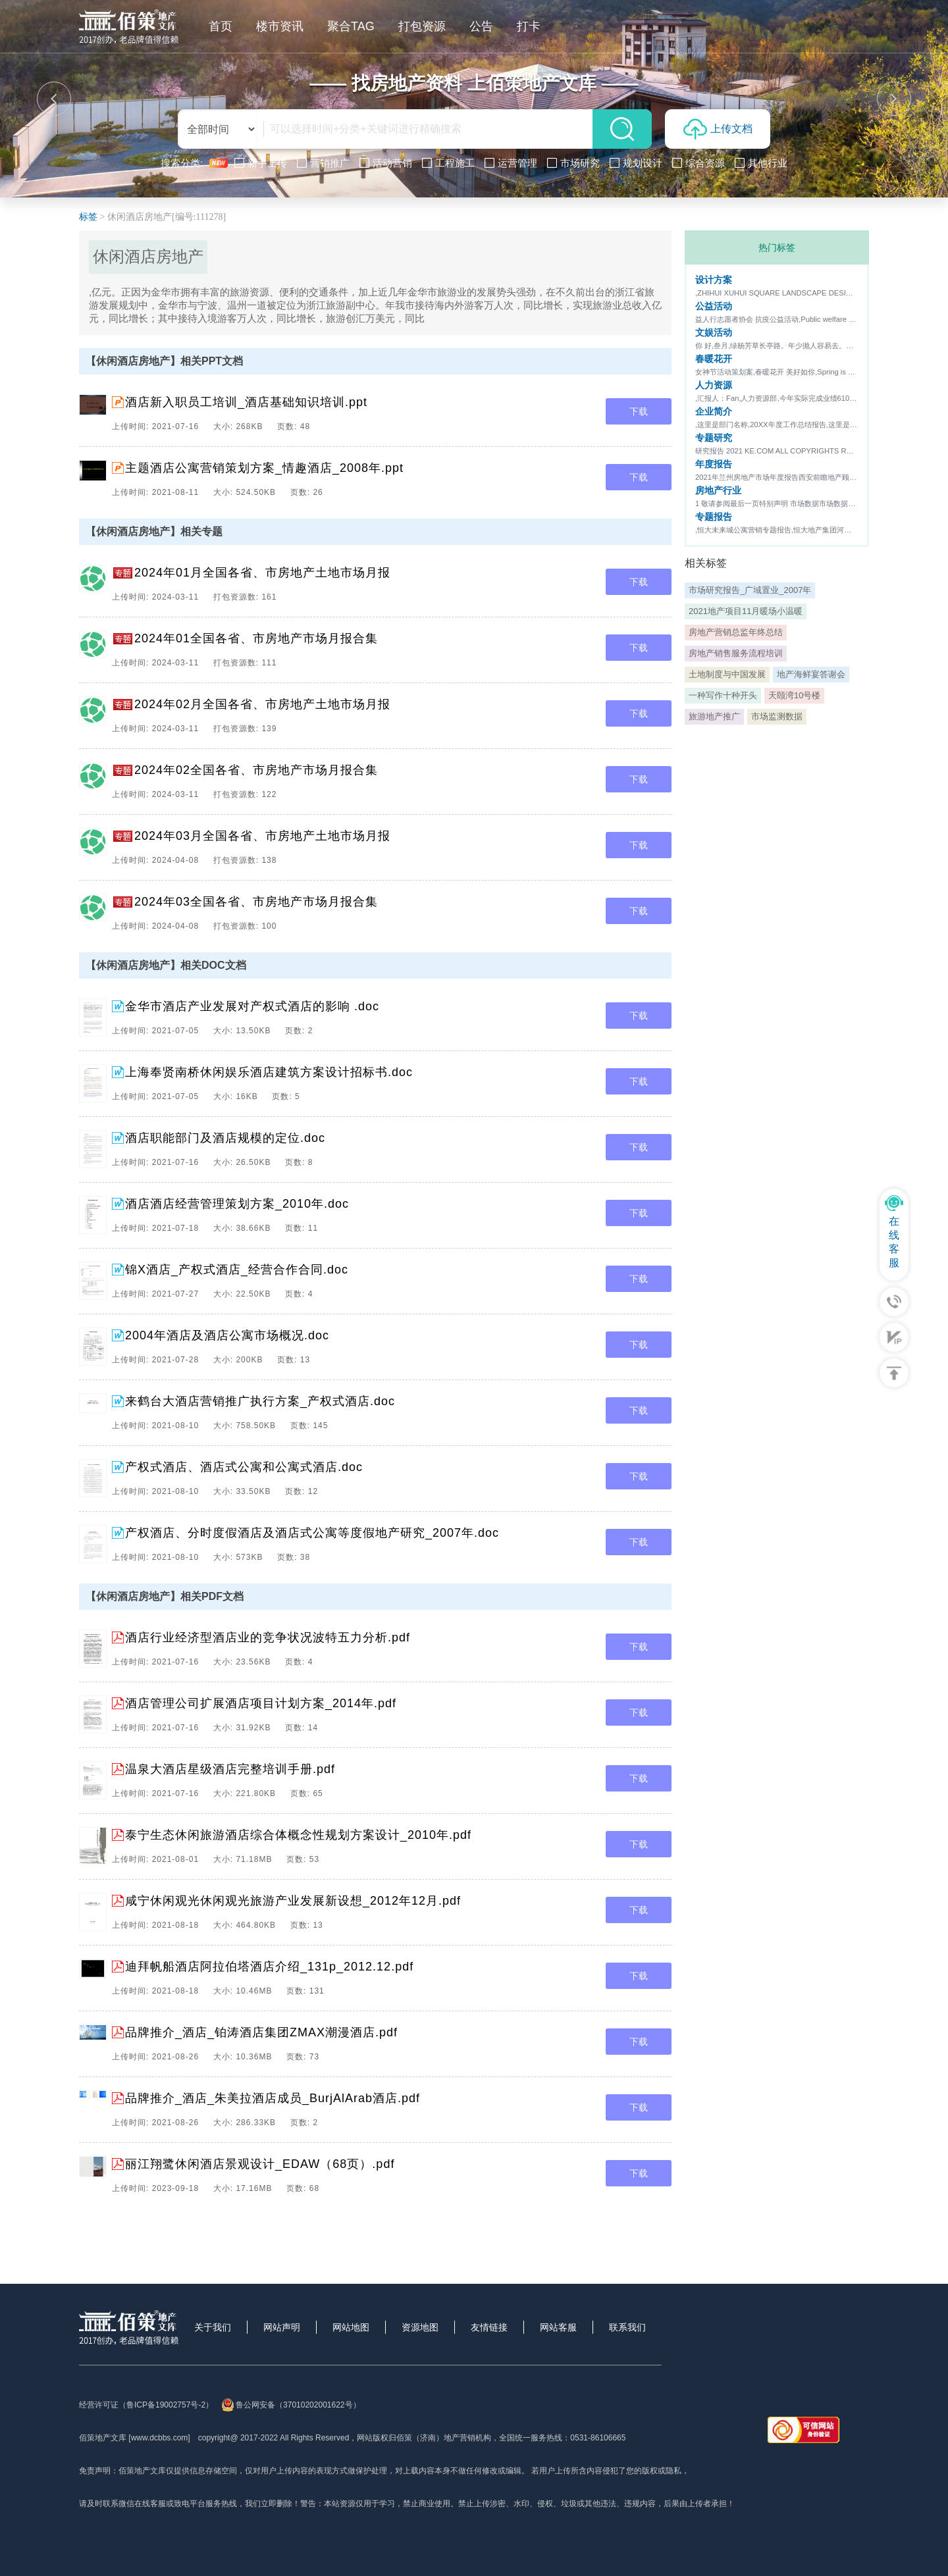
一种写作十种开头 (723, 695)
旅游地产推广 (714, 716)
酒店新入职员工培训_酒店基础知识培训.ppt (246, 402)
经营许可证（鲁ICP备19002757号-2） (146, 2404)
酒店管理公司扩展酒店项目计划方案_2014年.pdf (260, 1703)
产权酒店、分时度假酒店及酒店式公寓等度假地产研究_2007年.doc (312, 1532)
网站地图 (350, 2327)
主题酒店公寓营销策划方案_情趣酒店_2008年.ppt (264, 468)
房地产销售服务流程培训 (736, 653)
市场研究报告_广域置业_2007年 (750, 590)
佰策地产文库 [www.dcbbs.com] (134, 2437)
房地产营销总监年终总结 (736, 632)
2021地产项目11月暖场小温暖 (746, 611)
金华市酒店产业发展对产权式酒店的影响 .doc (252, 1006)
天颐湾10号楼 (794, 695)
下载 (638, 411)
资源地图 (420, 2327)
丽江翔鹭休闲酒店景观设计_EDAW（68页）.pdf (259, 2164)
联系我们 (627, 2327)
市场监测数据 (777, 716)
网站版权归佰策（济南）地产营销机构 (424, 2437)
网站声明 (281, 2327)
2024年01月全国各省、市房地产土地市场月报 (262, 572)
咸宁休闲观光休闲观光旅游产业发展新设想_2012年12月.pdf (293, 1900)
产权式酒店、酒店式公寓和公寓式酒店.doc (244, 1467)
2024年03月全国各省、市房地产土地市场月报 (262, 835)
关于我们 (212, 2327)
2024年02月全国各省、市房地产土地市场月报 (262, 704)
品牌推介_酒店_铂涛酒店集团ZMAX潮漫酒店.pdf (261, 2032)
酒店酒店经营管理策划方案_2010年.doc (237, 1203)
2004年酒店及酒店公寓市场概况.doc (227, 1335)
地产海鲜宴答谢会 (811, 674)
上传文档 (717, 129)
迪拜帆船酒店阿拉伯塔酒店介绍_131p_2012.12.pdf (269, 1966)
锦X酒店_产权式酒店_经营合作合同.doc (236, 1269)
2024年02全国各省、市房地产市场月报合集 (256, 770)
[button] (54, 99)
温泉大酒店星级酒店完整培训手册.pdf (230, 1769)
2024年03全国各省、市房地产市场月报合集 (256, 901)
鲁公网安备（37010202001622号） (290, 2404)
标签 (88, 217)
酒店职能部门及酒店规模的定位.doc (225, 1138)
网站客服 (558, 2327)
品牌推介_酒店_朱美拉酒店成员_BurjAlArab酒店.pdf (272, 2098)
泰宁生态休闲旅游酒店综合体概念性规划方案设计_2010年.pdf (298, 1835)
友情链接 (489, 2327)
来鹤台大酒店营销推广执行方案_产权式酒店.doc (260, 1401)
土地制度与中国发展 (727, 674)
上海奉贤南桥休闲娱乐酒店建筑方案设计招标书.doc (269, 1072)
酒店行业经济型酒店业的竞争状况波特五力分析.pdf (267, 1637)
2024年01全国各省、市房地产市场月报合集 (256, 638)
